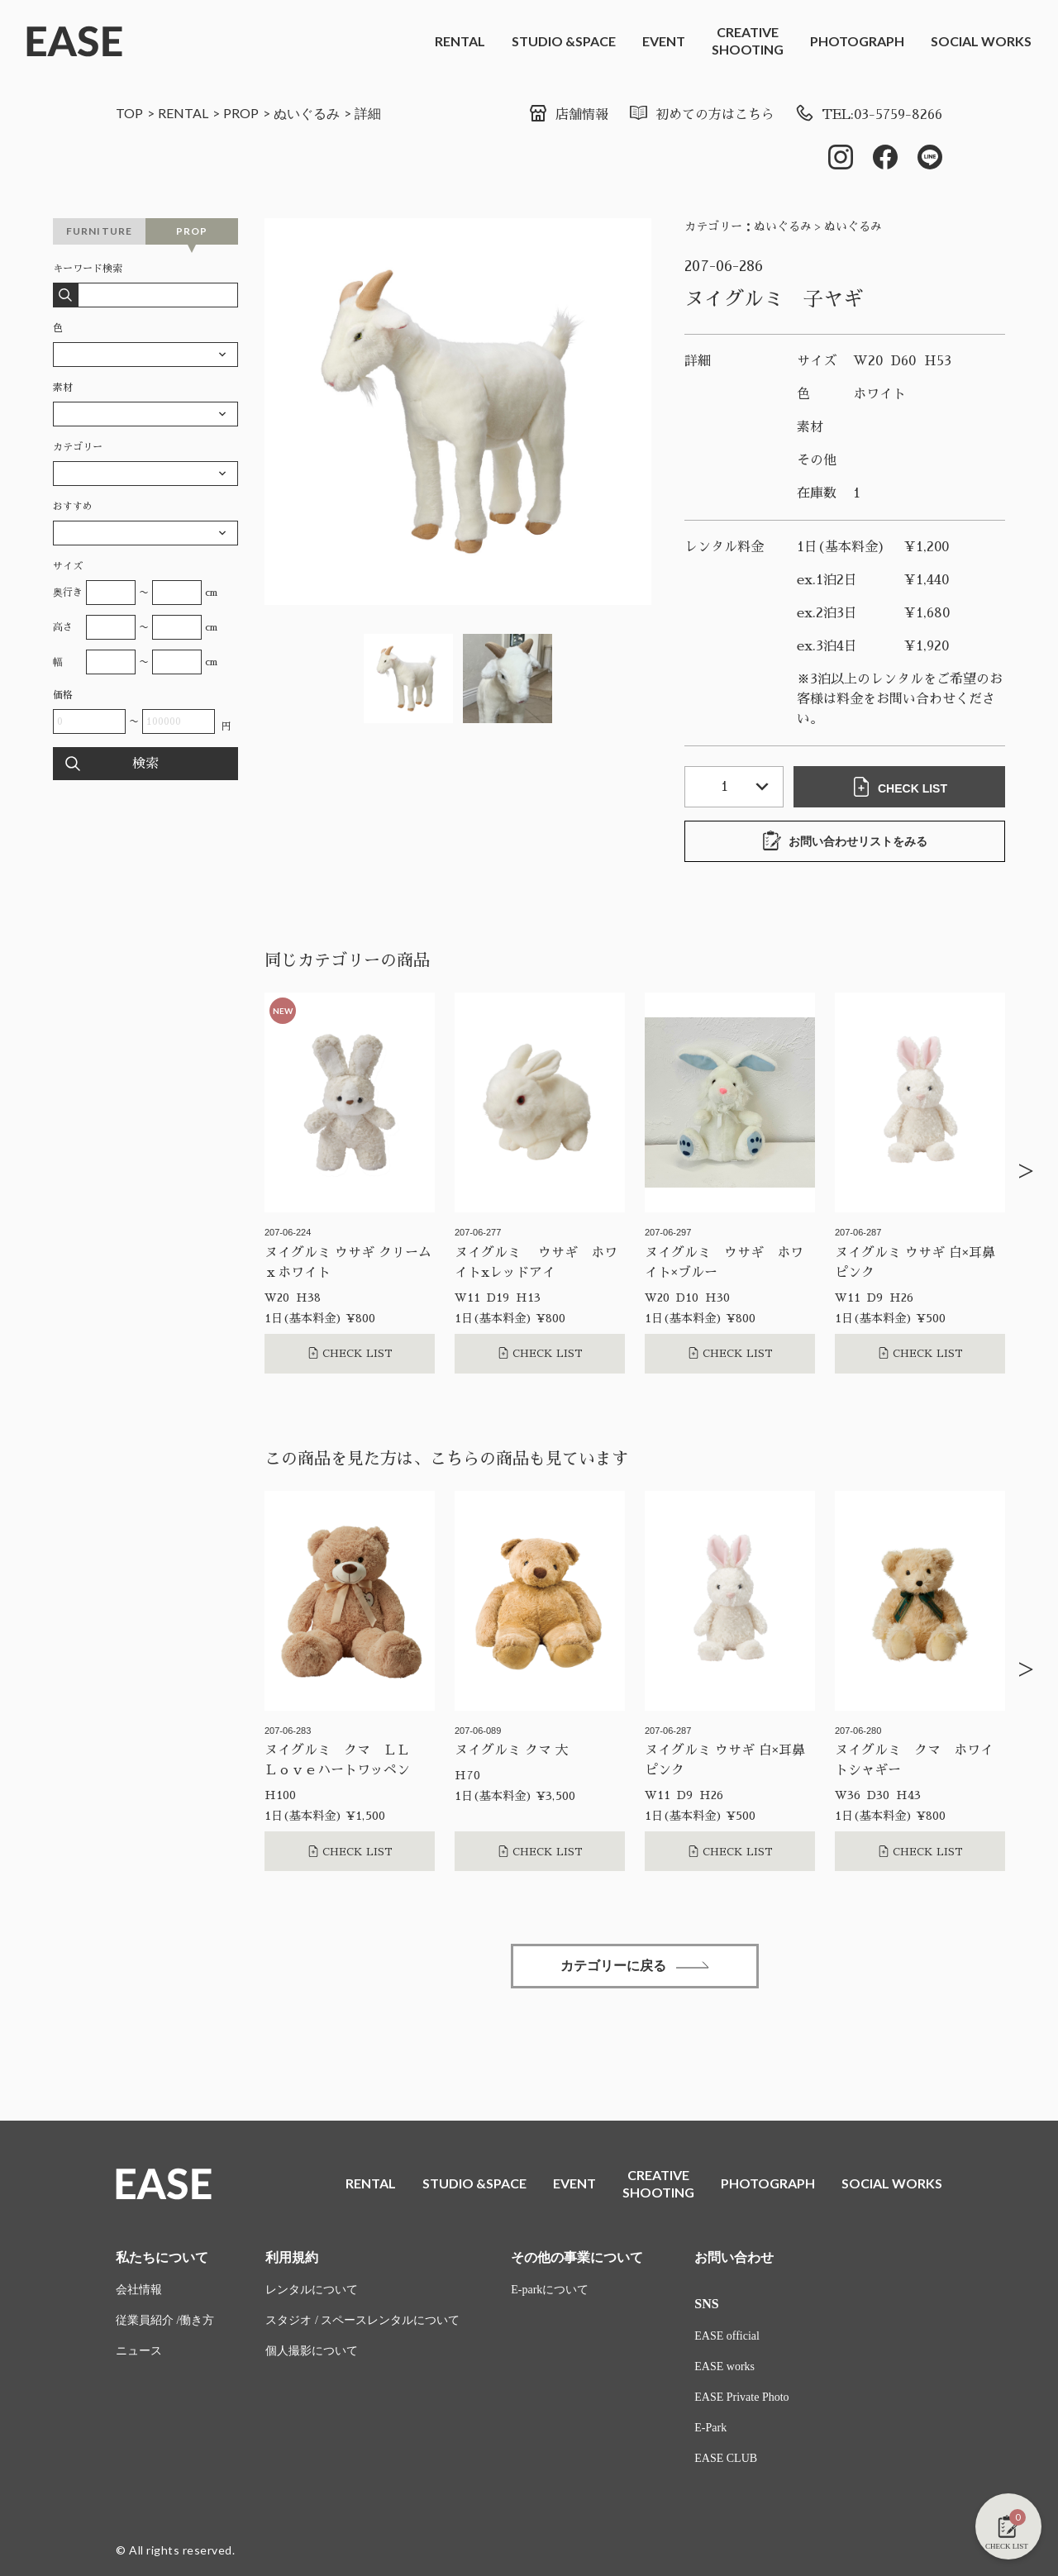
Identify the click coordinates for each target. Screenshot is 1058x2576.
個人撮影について (311, 2351)
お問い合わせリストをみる (844, 840)
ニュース (139, 2351)
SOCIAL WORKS (981, 41)
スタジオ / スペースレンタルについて (362, 2320)
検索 (145, 763)
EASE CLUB (725, 2458)
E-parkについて (550, 2289)
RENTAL (460, 41)
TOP (129, 113)
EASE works (724, 2366)
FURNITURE (99, 231)
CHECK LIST (899, 787)
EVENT (663, 41)
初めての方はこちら (701, 114)
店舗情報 (568, 114)
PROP (241, 113)
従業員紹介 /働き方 (165, 2320)
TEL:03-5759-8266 (868, 114)
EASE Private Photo (741, 2397)
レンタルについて (311, 2289)
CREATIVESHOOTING (748, 40)
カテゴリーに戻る (634, 1966)
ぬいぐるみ (307, 113)
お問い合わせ (734, 2257)
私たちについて (162, 2257)
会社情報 (139, 2289)
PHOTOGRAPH (857, 41)
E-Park (710, 2427)
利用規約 (291, 2257)
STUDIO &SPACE (564, 41)
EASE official (727, 2336)
